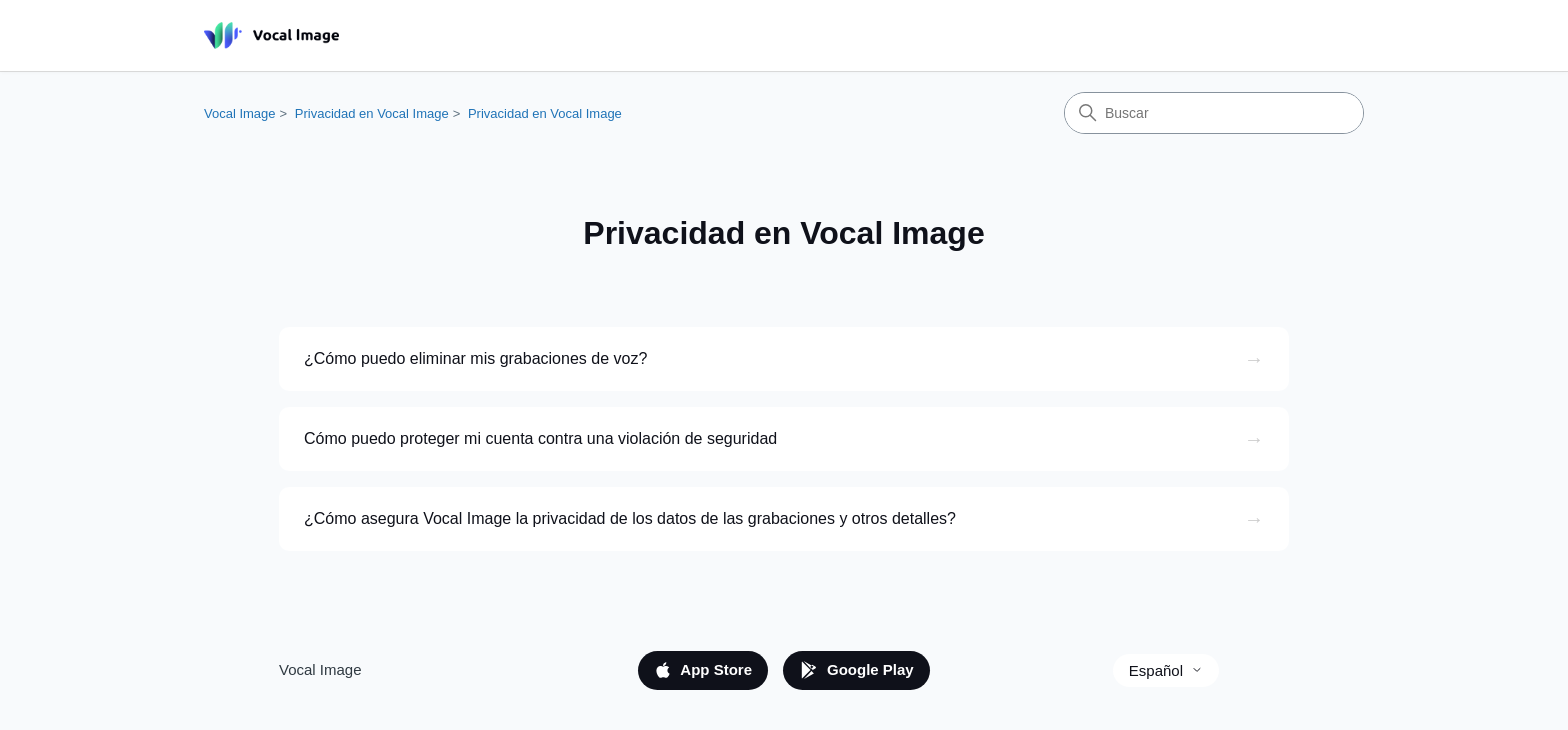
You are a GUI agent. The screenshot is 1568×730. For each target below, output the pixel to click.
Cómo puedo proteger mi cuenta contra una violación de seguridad (540, 438)
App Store (703, 670)
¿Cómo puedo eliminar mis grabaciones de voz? (475, 358)
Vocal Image (240, 113)
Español (1166, 670)
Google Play (856, 670)
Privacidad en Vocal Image (372, 113)
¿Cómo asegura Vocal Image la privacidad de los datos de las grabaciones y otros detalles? (630, 518)
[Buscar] (1214, 113)
